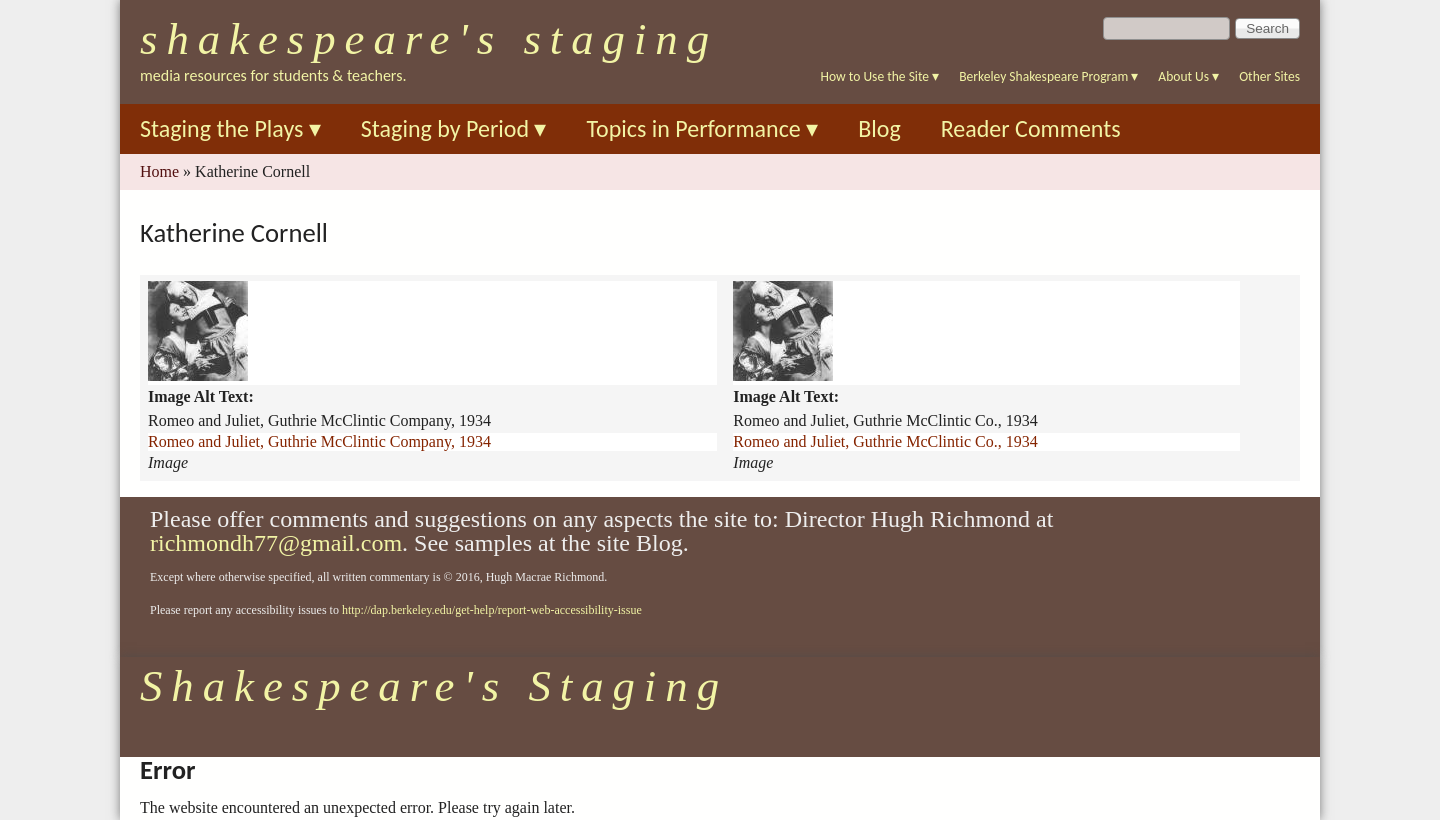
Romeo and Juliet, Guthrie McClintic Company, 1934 (319, 441)
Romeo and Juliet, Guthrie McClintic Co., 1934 (885, 441)
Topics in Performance (702, 128)
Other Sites (1269, 76)
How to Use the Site (880, 76)
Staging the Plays (230, 128)
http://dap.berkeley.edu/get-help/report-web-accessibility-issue (492, 610)
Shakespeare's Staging (429, 39)
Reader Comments (1031, 128)
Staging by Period (454, 128)
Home (159, 171)
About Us (1188, 76)
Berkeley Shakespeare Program (1048, 76)
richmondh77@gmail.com (276, 543)
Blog (879, 128)
